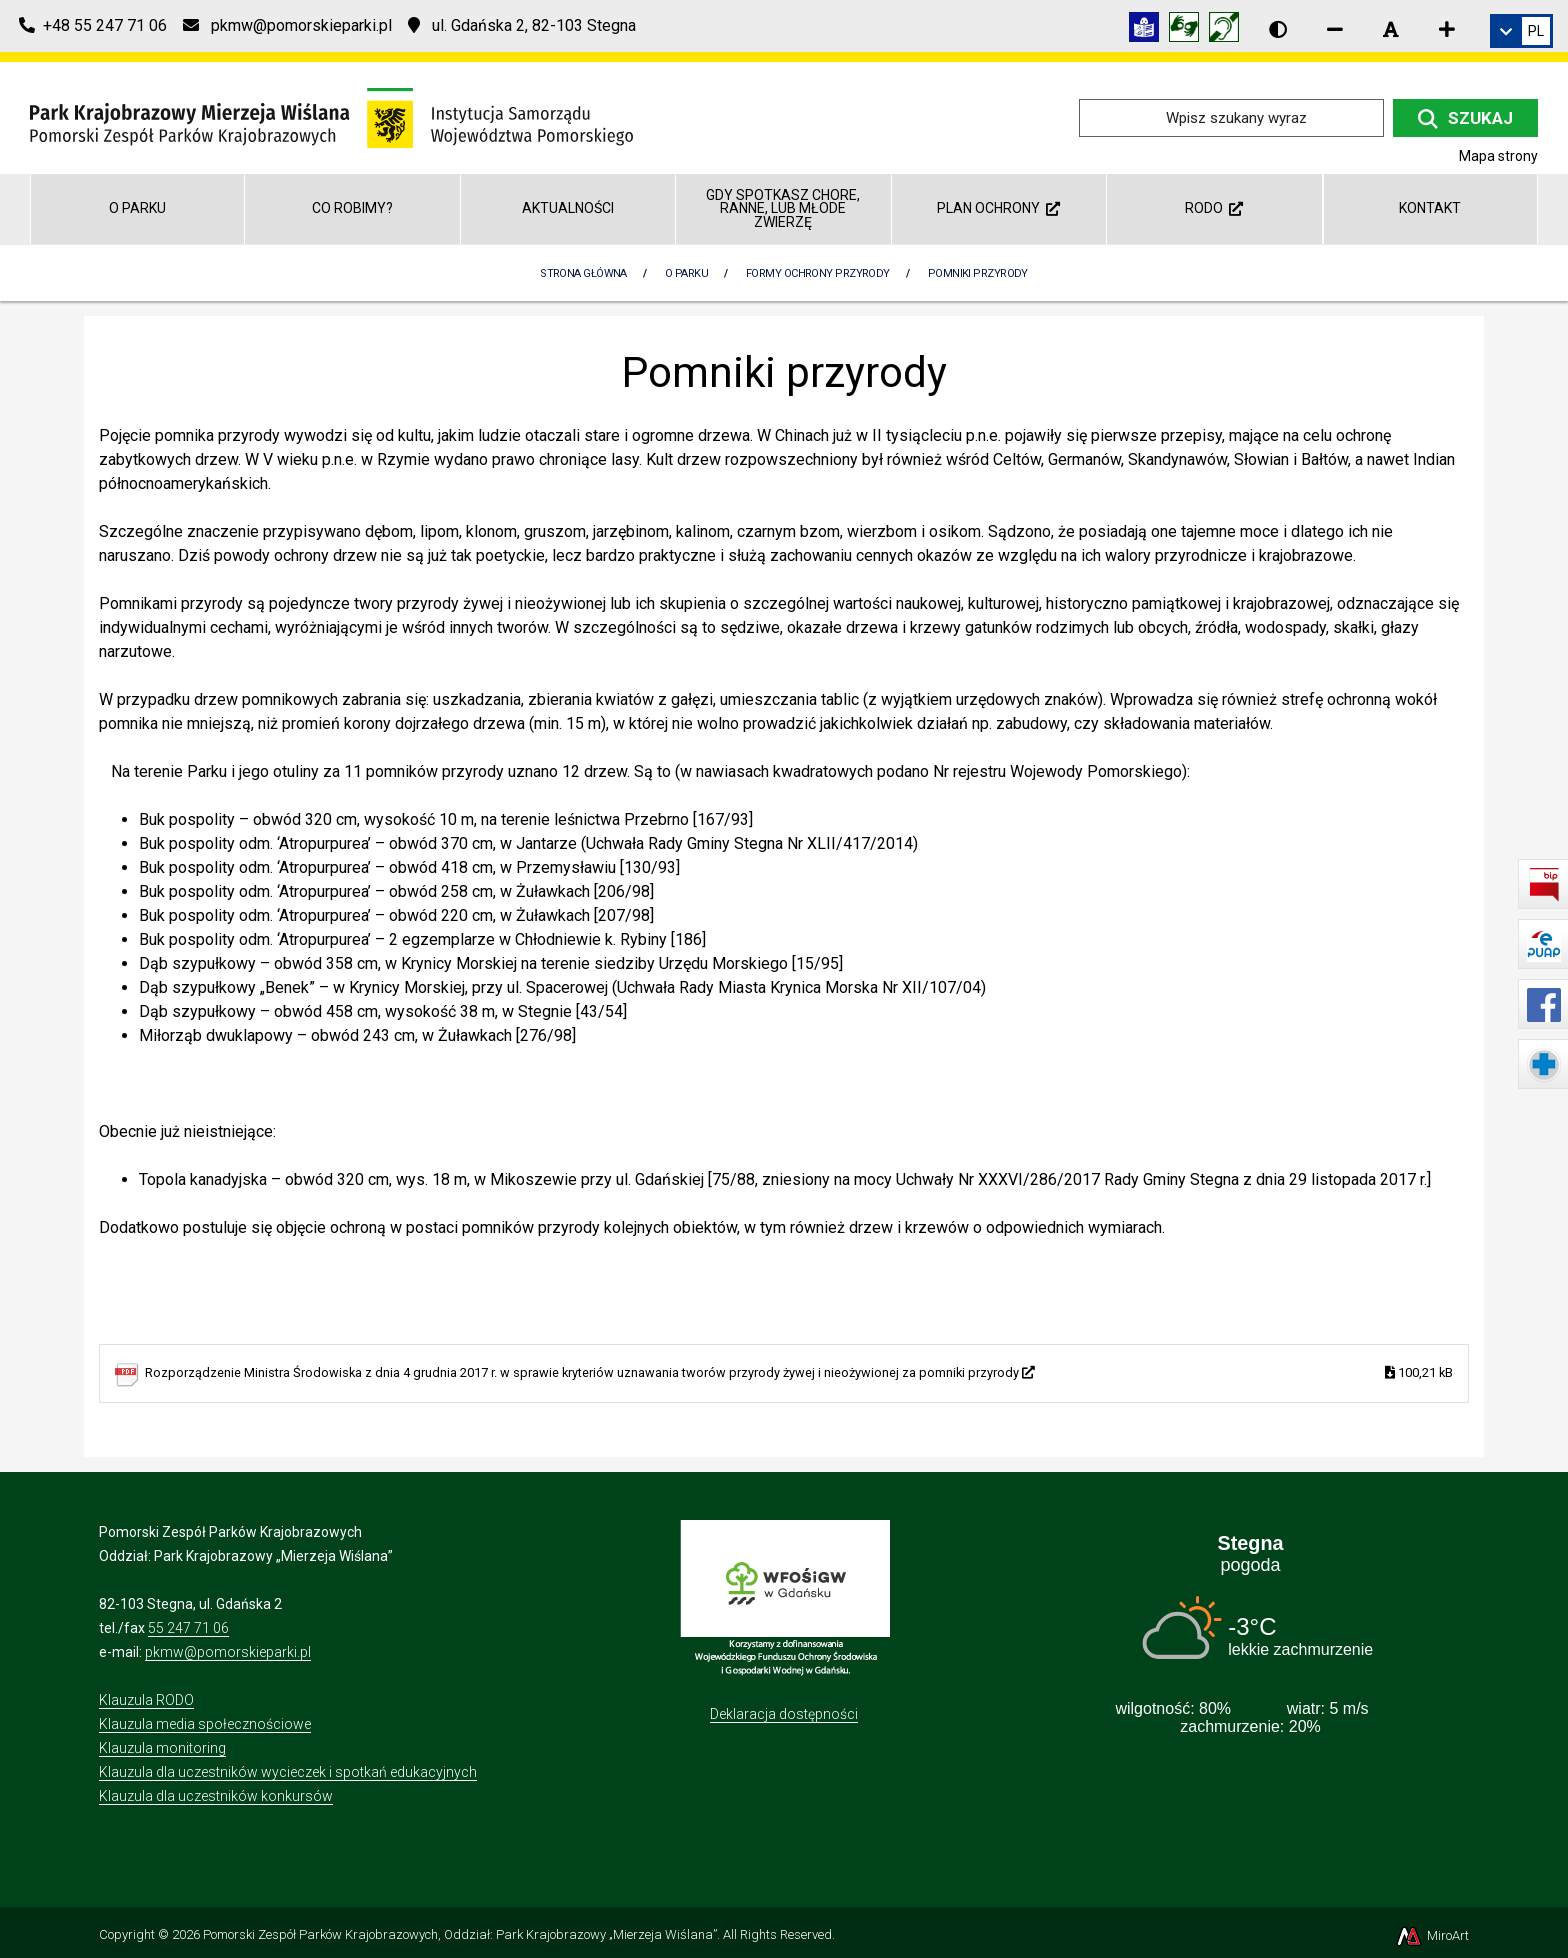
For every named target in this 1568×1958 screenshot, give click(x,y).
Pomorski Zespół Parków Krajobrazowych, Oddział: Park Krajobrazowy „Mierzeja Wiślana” (460, 1934)
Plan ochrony (998, 208)
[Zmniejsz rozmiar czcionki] (1335, 29)
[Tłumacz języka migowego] (1189, 30)
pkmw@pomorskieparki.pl (228, 1652)
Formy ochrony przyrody (818, 273)
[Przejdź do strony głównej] (331, 116)
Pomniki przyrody (978, 273)
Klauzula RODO (146, 1700)
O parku (137, 208)
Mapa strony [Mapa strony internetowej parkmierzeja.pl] (1498, 156)
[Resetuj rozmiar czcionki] (1391, 29)
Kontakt (1430, 208)
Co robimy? (352, 208)
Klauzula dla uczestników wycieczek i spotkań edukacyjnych (288, 1772)
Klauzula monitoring (162, 1748)
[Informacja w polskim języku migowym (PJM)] (1229, 30)
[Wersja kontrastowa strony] (1278, 29)
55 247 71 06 (188, 1628)
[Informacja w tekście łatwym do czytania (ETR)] (1149, 30)
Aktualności (568, 208)
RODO (1214, 208)
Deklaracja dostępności (784, 1714)
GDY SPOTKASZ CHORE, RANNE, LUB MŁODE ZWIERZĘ (783, 208)
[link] (1521, 31)
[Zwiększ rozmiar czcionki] (1447, 29)
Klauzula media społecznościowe (205, 1724)
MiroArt (1431, 1935)
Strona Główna (583, 273)
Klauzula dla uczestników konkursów (216, 1796)
